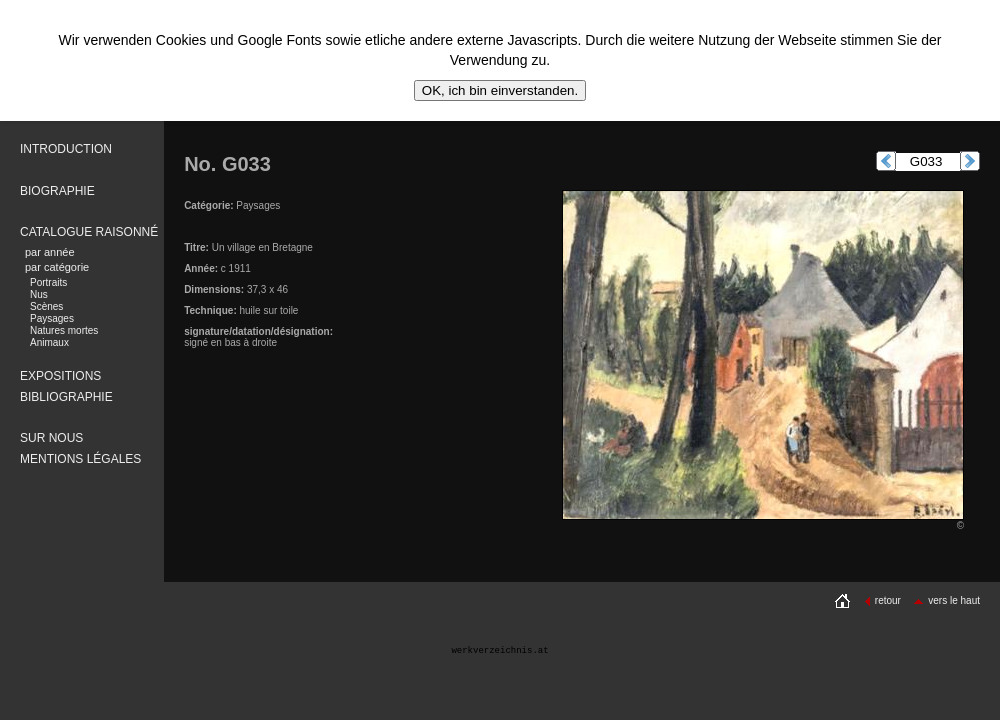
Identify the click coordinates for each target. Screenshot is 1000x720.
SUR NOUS (51, 438)
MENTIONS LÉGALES (80, 459)
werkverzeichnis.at (499, 651)
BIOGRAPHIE (57, 191)
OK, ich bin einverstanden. (500, 90)
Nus (39, 294)
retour (882, 600)
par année (50, 252)
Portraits (48, 282)
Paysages (52, 318)
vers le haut (946, 600)
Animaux (49, 342)
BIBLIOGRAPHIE (66, 397)
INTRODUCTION (66, 149)
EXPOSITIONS (60, 376)
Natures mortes (64, 330)
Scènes (46, 306)
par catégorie (57, 267)
